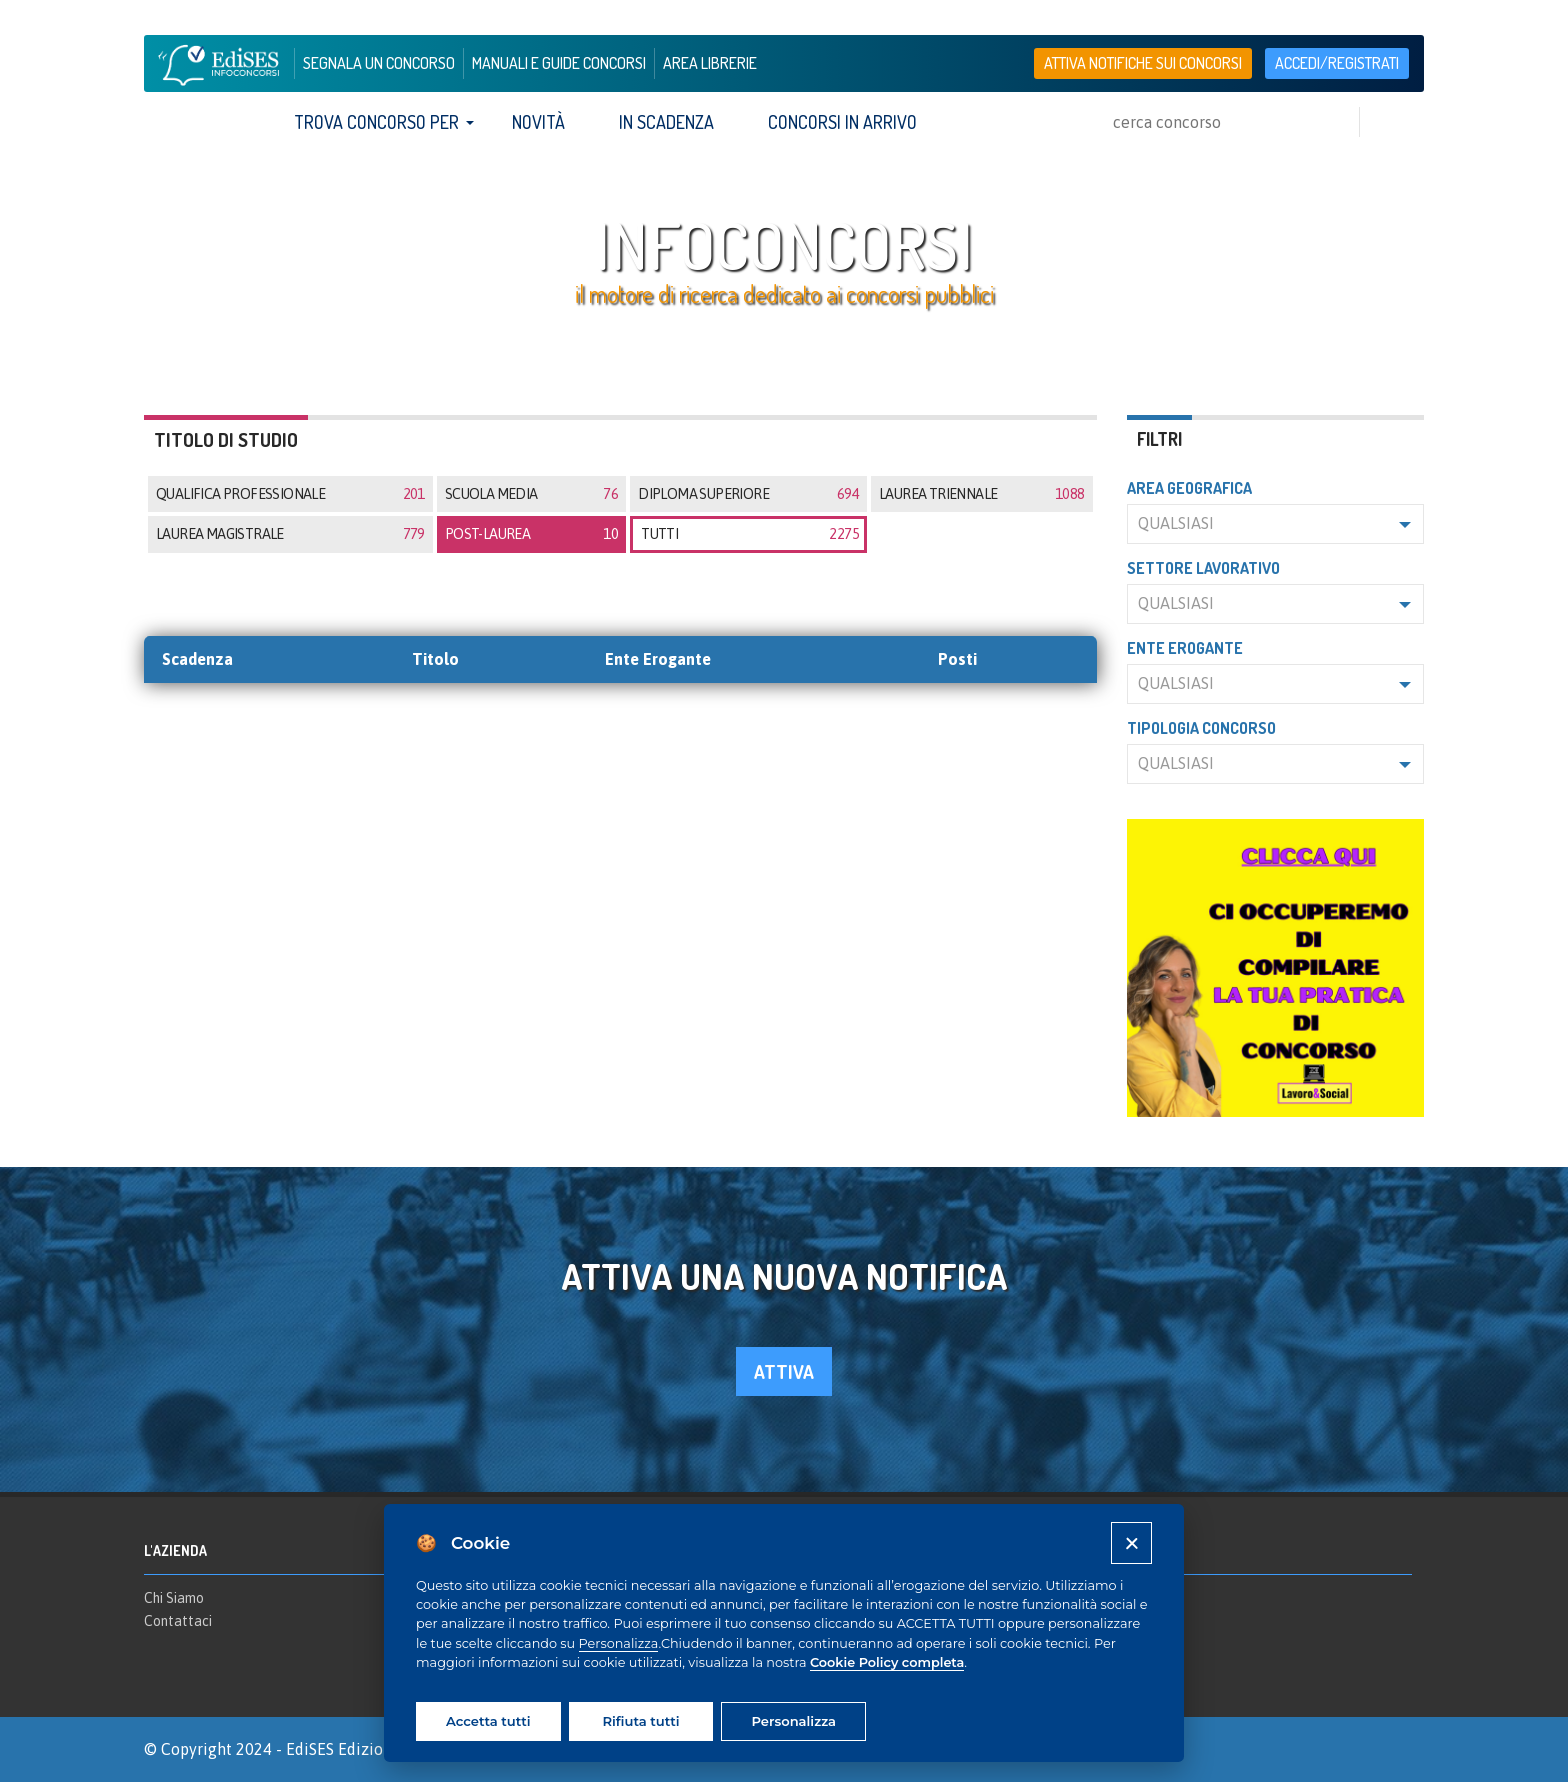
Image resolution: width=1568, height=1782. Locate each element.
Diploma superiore (748, 494)
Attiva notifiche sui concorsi (1143, 63)
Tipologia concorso (1201, 728)
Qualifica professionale (290, 494)
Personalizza (619, 1643)
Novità (538, 122)
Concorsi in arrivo (842, 122)
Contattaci (178, 1621)
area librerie (710, 63)
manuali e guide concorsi (559, 63)
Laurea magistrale (290, 534)
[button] (1276, 524)
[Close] (1131, 1542)
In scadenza (666, 122)
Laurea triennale (981, 494)
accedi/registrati (1337, 63)
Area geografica (1189, 488)
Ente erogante (1185, 648)
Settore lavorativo (1203, 568)
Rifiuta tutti (640, 1721)
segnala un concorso (379, 63)
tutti (750, 534)
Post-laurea (531, 534)
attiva (784, 1371)
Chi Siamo (174, 1598)
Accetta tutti (488, 1721)
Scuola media (531, 494)
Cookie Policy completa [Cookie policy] (887, 1662)
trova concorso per (376, 122)
